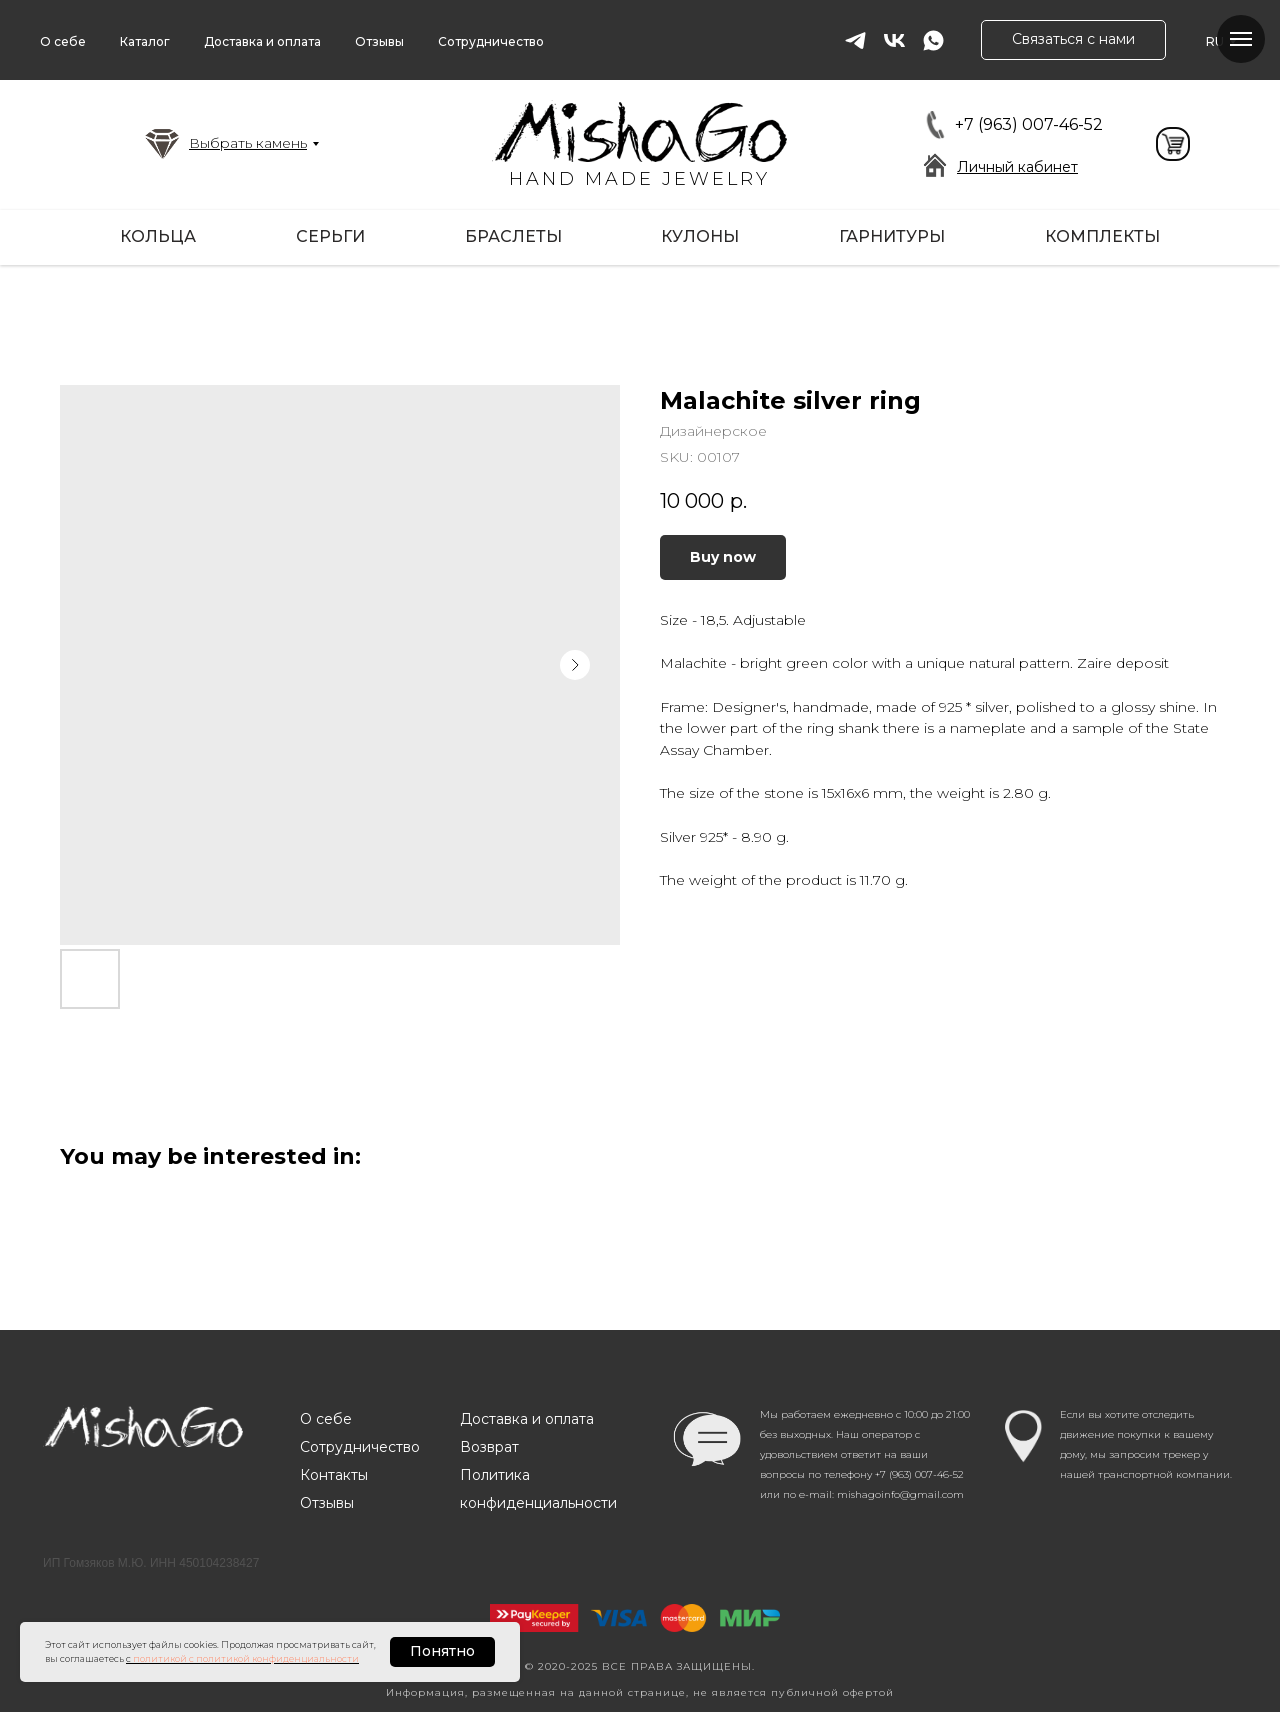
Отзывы (379, 41)
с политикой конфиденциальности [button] (274, 1658)
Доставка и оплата (262, 41)
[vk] (894, 40)
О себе (63, 41)
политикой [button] (160, 1658)
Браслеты (513, 236)
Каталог (145, 41)
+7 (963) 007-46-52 (1029, 124)
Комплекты (1102, 236)
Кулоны (700, 236)
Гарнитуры (892, 236)
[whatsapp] (933, 40)
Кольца (158, 236)
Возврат (489, 1447)
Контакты (334, 1475)
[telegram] (855, 40)
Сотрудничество (491, 41)
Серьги (330, 236)
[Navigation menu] (1241, 39)
